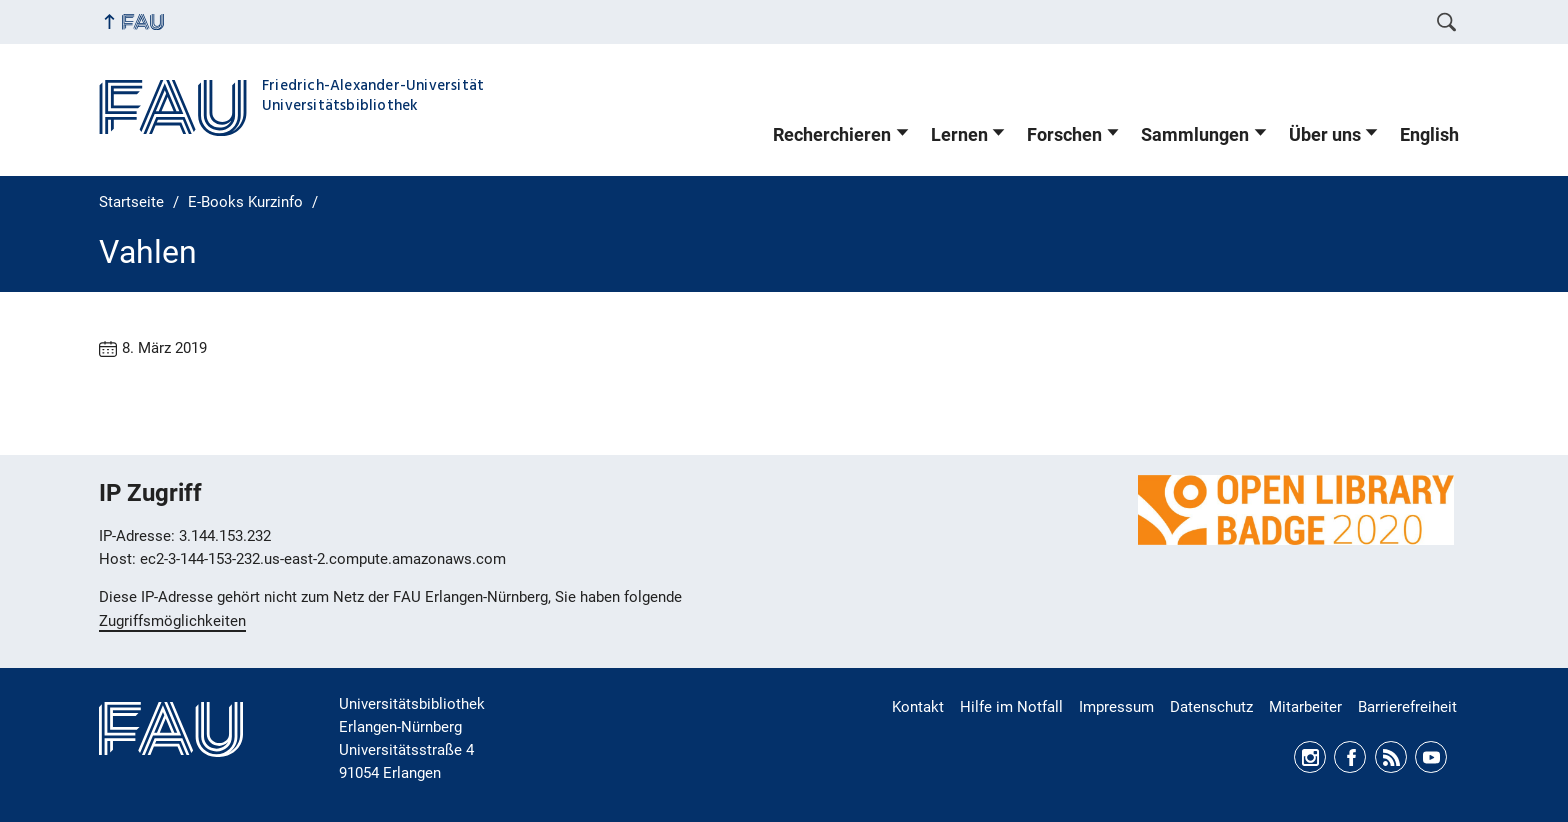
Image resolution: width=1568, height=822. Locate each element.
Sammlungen (1195, 135)
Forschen (1064, 135)
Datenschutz (1211, 707)
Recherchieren (832, 135)
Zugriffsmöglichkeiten (172, 621)
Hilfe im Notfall (1011, 707)
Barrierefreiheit (1407, 707)
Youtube (1431, 757)
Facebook (1350, 757)
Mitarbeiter (1305, 707)
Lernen (959, 135)
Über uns (1325, 135)
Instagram (1310, 757)
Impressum (1116, 707)
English (1429, 135)
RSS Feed (1391, 757)
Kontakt (918, 707)
